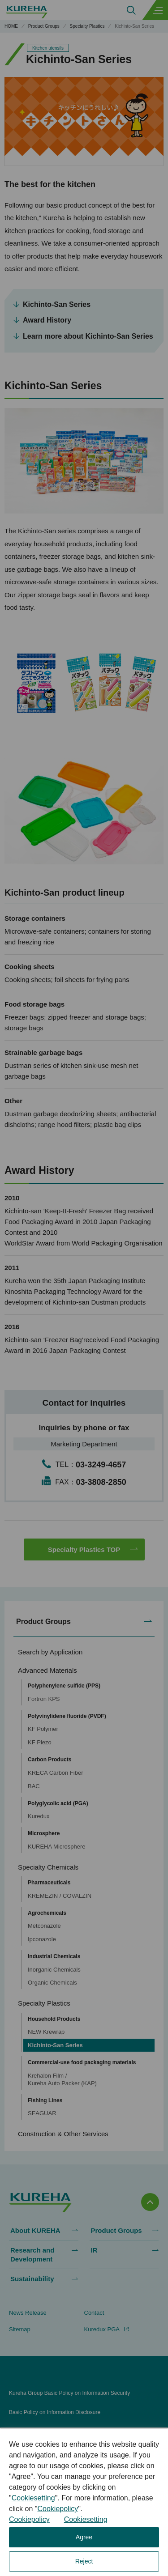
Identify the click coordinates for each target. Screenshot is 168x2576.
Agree (84, 2537)
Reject (84, 2561)
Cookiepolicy (57, 2508)
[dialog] (84, 2502)
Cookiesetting (33, 2498)
